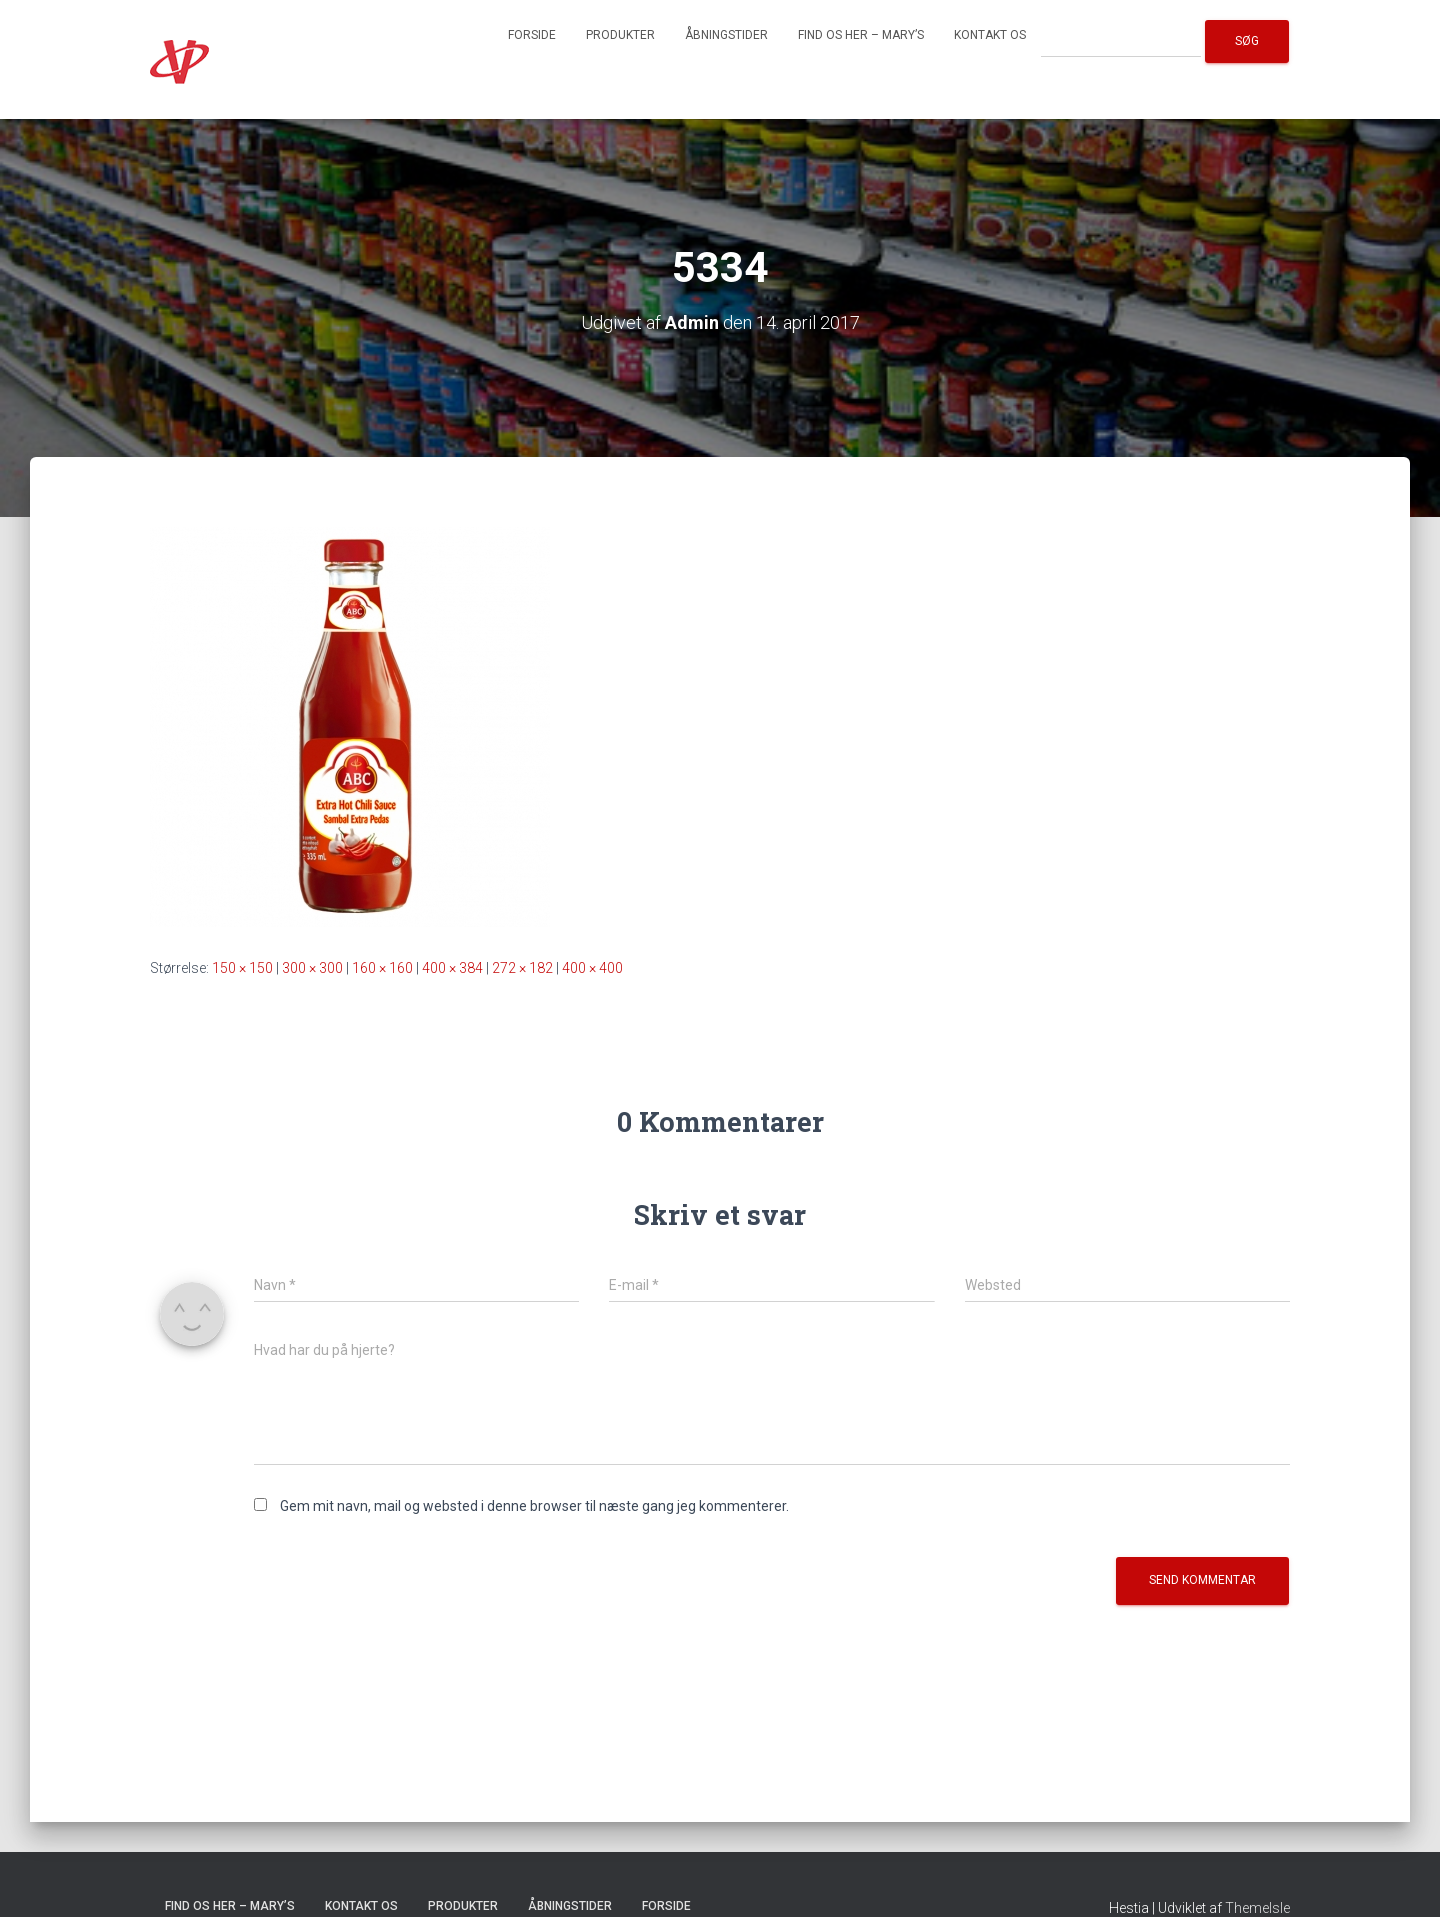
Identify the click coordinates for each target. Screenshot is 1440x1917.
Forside (532, 35)
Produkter (620, 35)
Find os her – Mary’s (861, 35)
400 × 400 (592, 968)
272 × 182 (522, 968)
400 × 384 (452, 968)
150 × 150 (242, 968)
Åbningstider (726, 35)
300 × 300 (312, 968)
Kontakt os (990, 35)
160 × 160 (382, 968)
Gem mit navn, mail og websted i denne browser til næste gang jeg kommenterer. (534, 1506)
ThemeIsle (1257, 1908)
